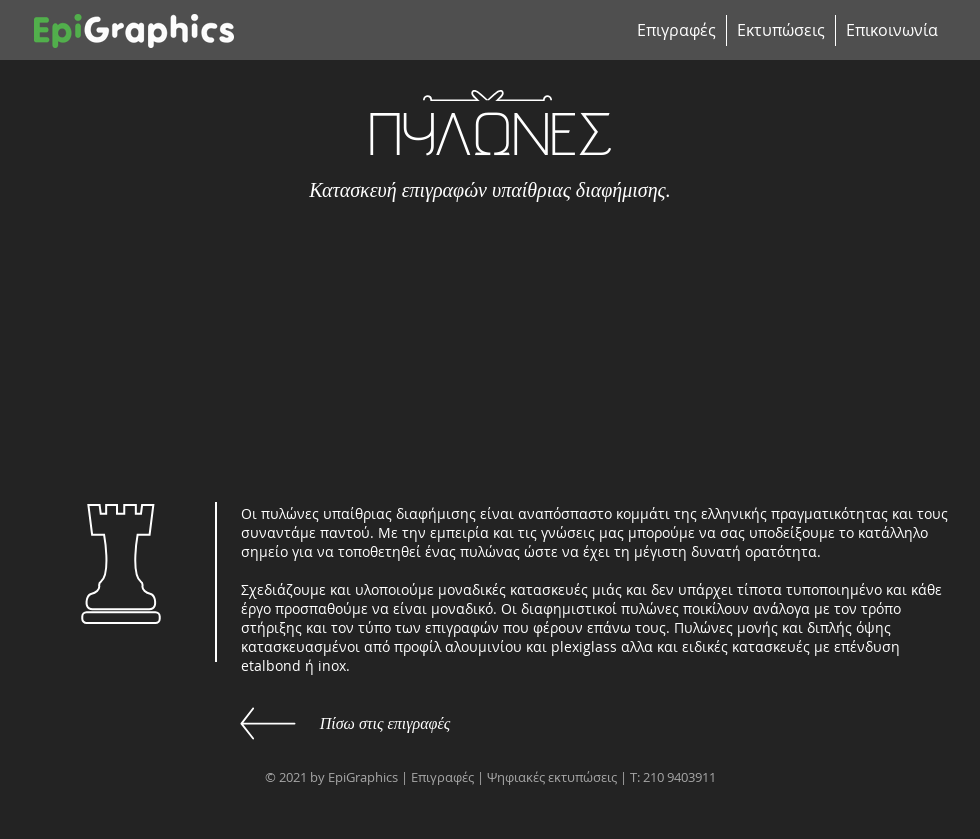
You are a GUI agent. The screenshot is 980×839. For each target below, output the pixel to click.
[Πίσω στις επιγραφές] (385, 724)
